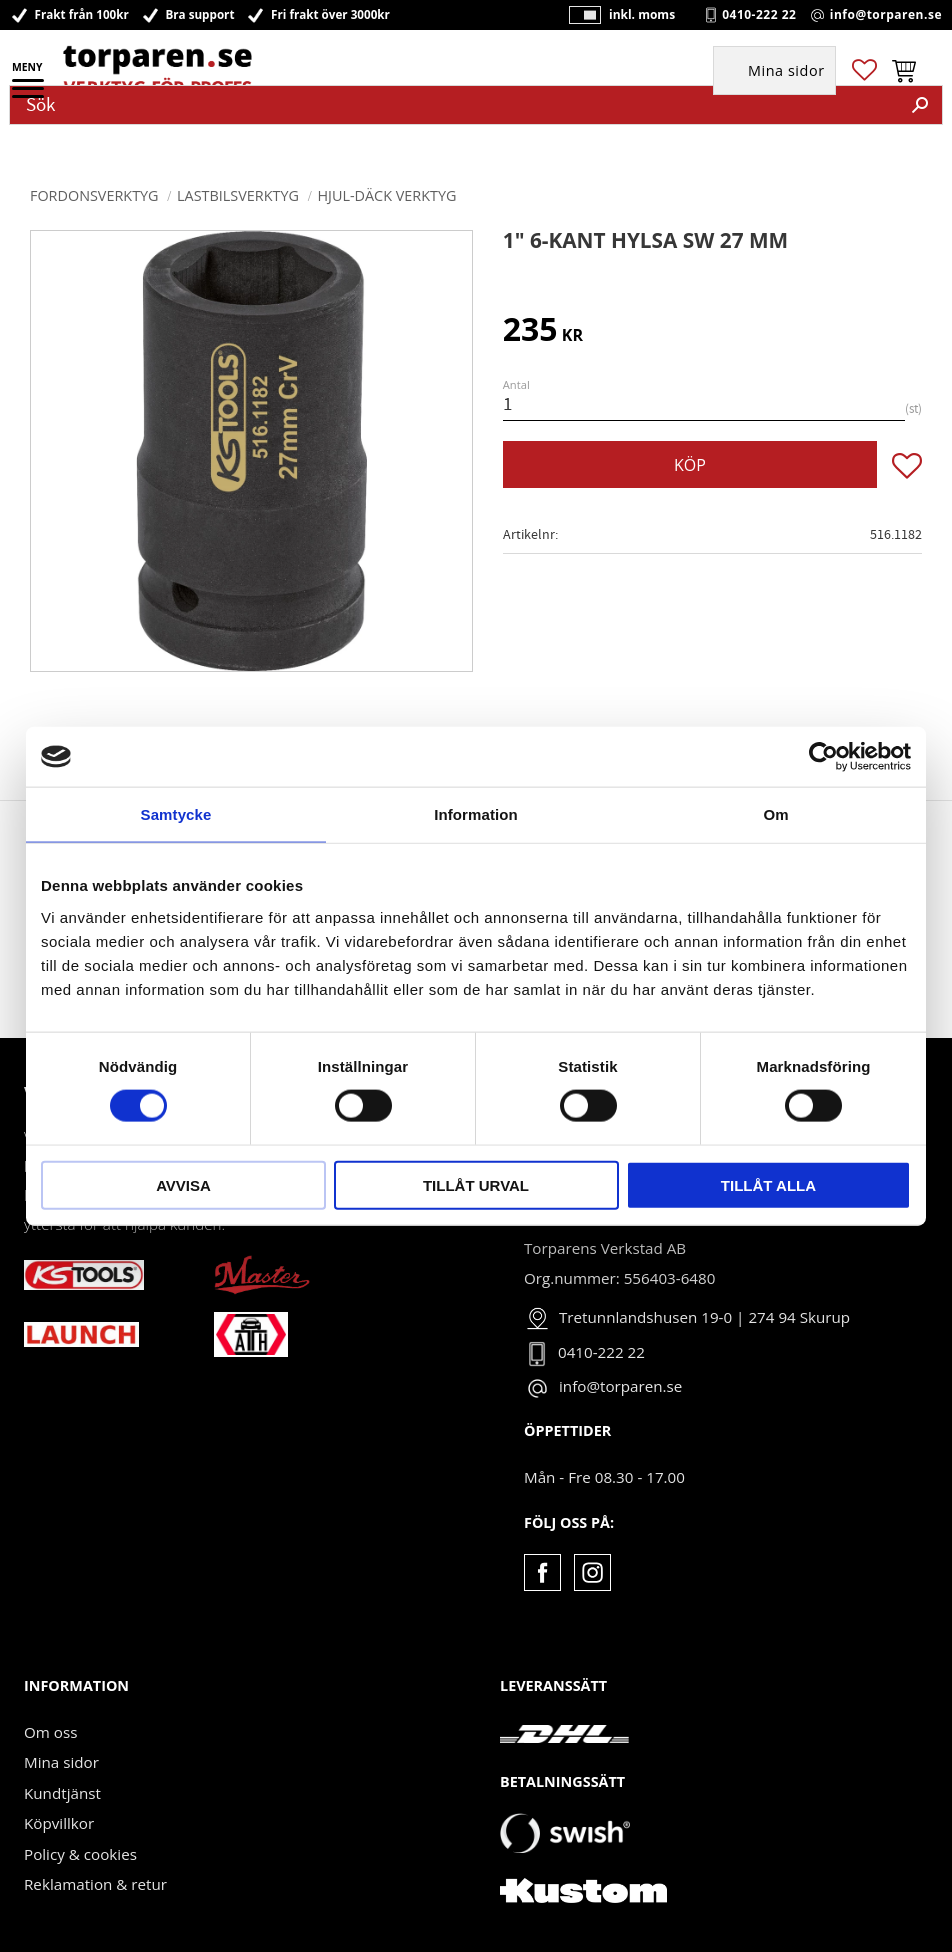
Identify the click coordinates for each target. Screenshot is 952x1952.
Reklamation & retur (95, 1884)
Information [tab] (476, 814)
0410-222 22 (759, 15)
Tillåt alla (768, 1184)
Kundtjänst (62, 1793)
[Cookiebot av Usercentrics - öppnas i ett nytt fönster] (823, 757)
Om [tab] (775, 814)
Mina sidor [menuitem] (786, 71)
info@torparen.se (886, 15)
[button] (29, 95)
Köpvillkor (59, 1823)
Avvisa (183, 1184)
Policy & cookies (80, 1854)
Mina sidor (61, 1762)
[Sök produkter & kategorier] (454, 105)
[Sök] (920, 105)
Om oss (50, 1732)
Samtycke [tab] (176, 814)
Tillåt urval (476, 1184)
